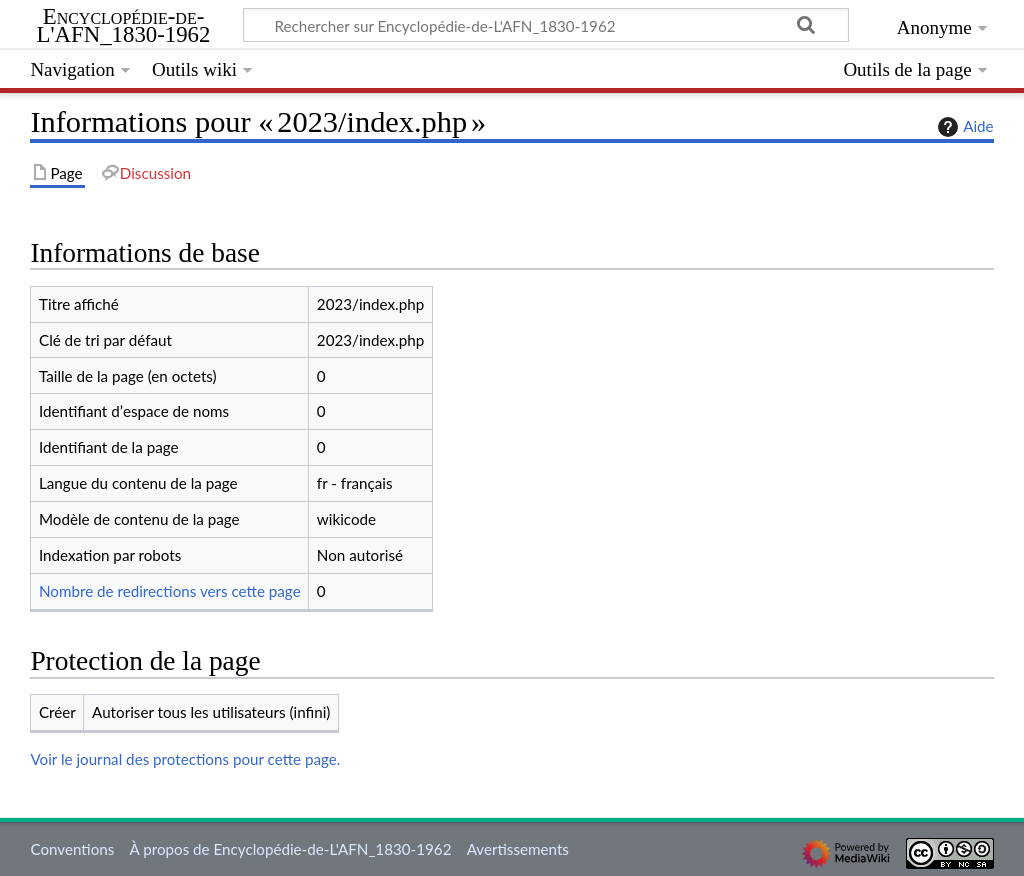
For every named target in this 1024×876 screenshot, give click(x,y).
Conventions (72, 849)
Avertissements (518, 849)
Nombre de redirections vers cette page (170, 591)
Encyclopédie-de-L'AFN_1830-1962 (124, 26)
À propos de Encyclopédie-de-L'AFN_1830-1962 (291, 849)
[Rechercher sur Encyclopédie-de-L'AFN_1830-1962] (546, 25)
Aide (963, 127)
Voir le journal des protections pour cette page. (185, 759)
